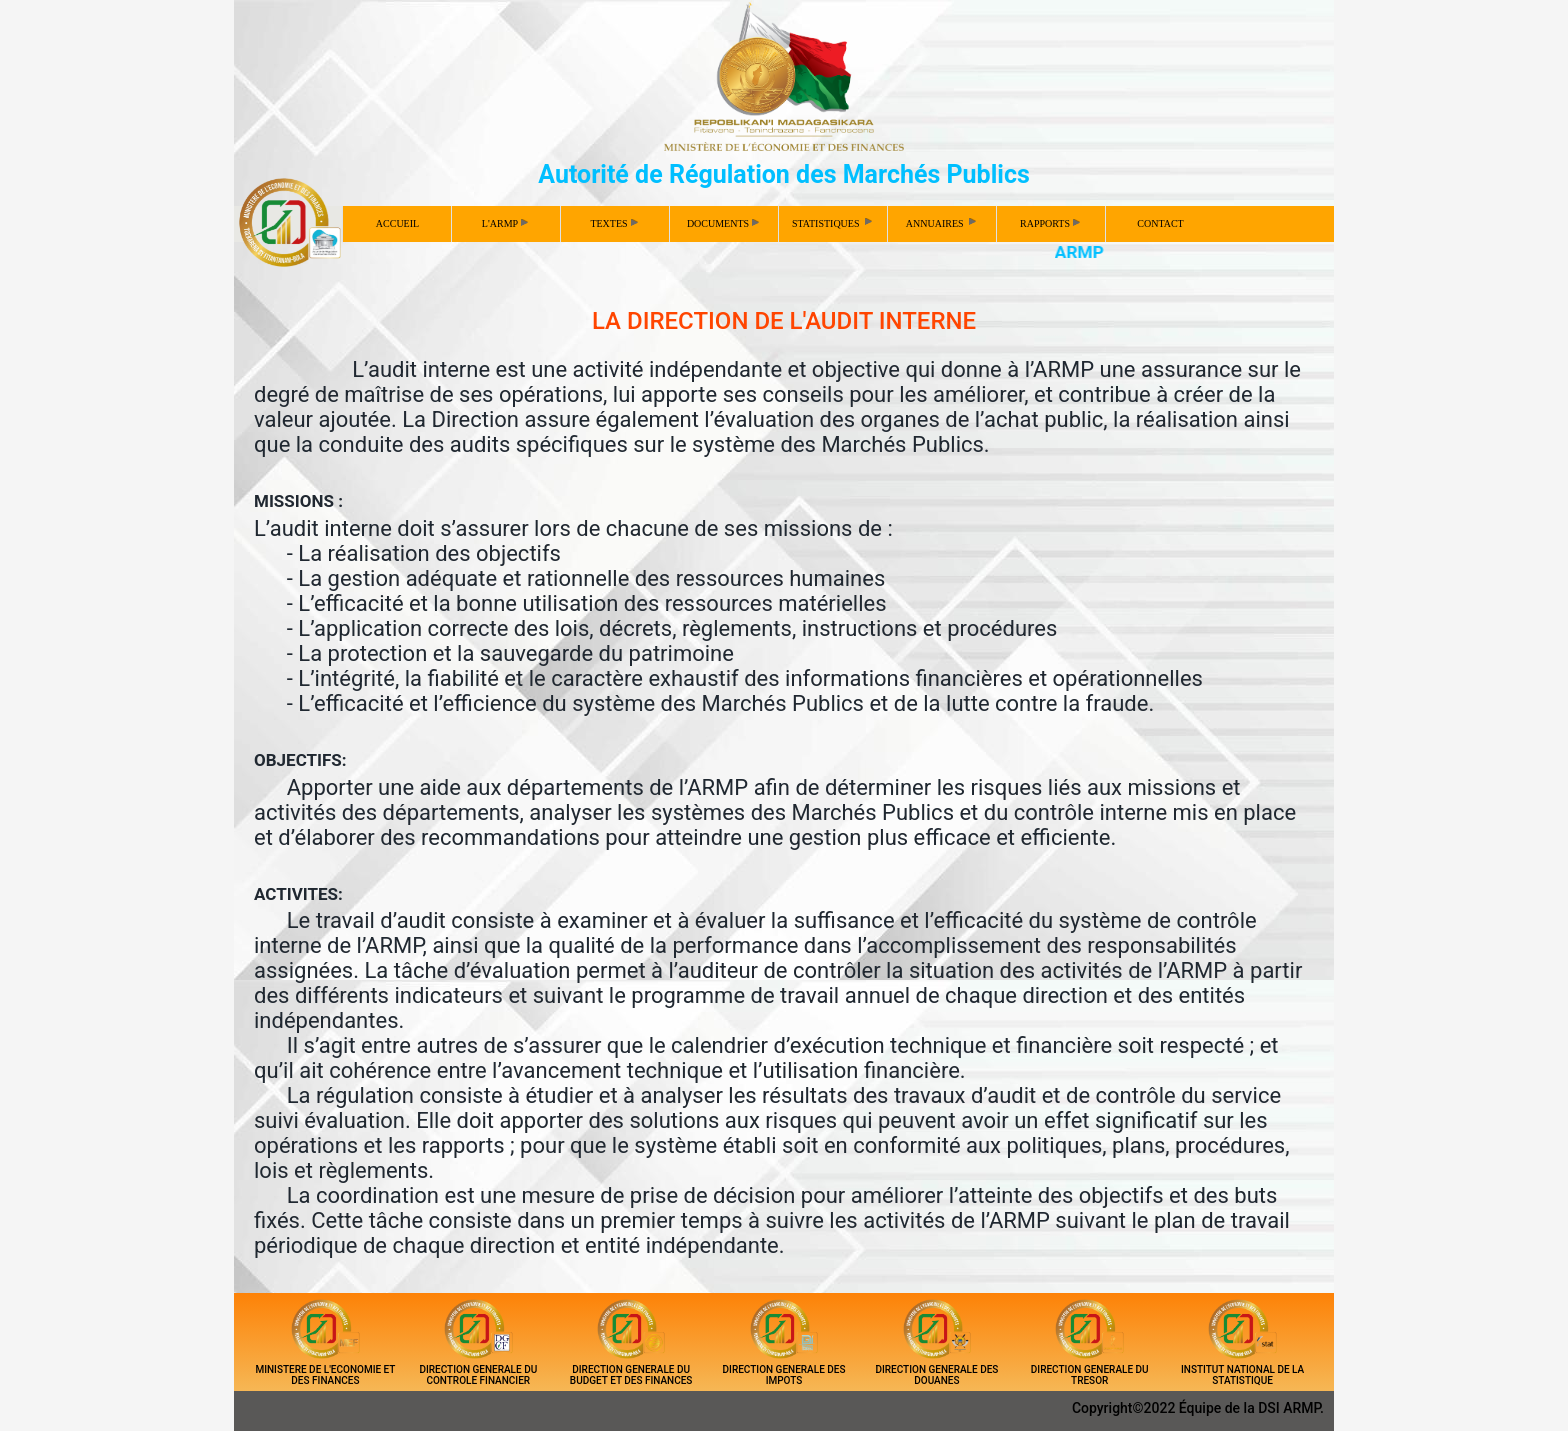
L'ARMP (505, 223)
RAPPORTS (1050, 223)
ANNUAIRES (942, 222)
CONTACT (1160, 223)
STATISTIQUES (833, 222)
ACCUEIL (397, 223)
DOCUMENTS (723, 223)
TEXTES (613, 223)
